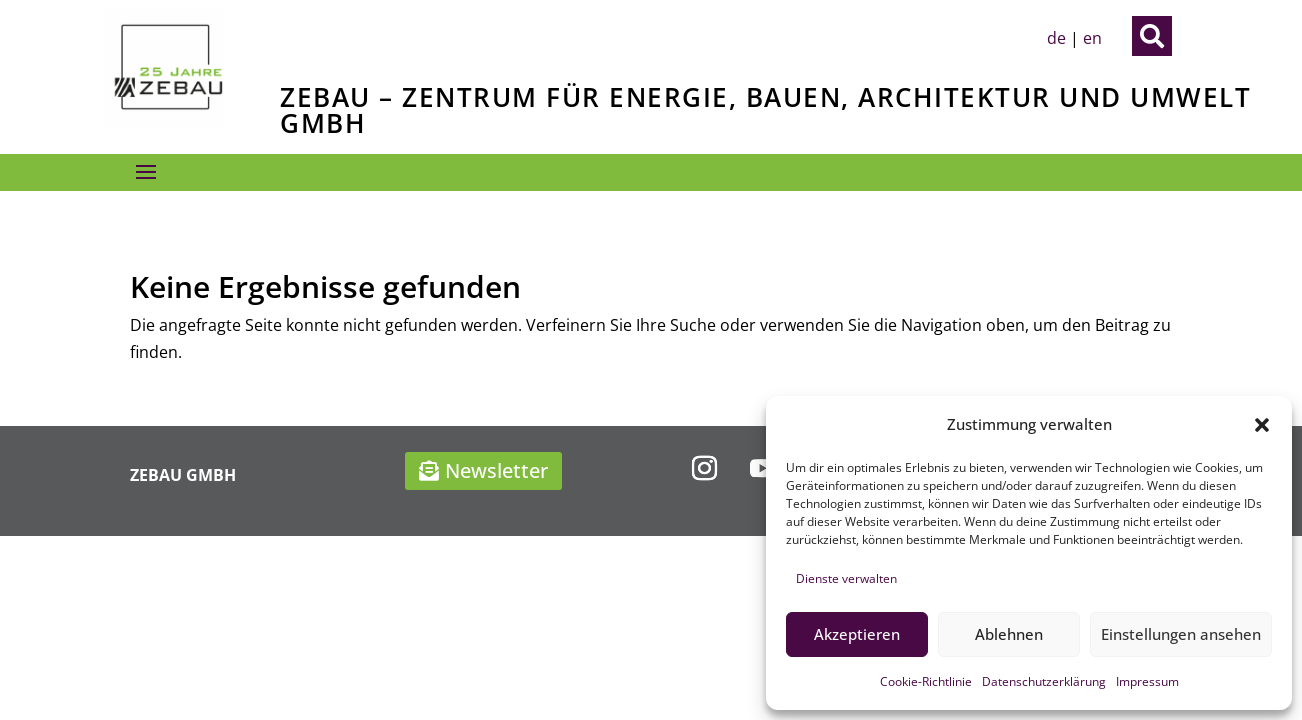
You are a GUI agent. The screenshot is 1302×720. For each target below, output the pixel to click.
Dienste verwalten (846, 578)
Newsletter (496, 470)
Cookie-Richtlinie (926, 681)
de (1056, 38)
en (1092, 38)
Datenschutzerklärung (1044, 681)
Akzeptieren (857, 634)
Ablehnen (1009, 634)
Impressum (1147, 681)
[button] (1262, 425)
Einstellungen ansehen (1181, 634)
